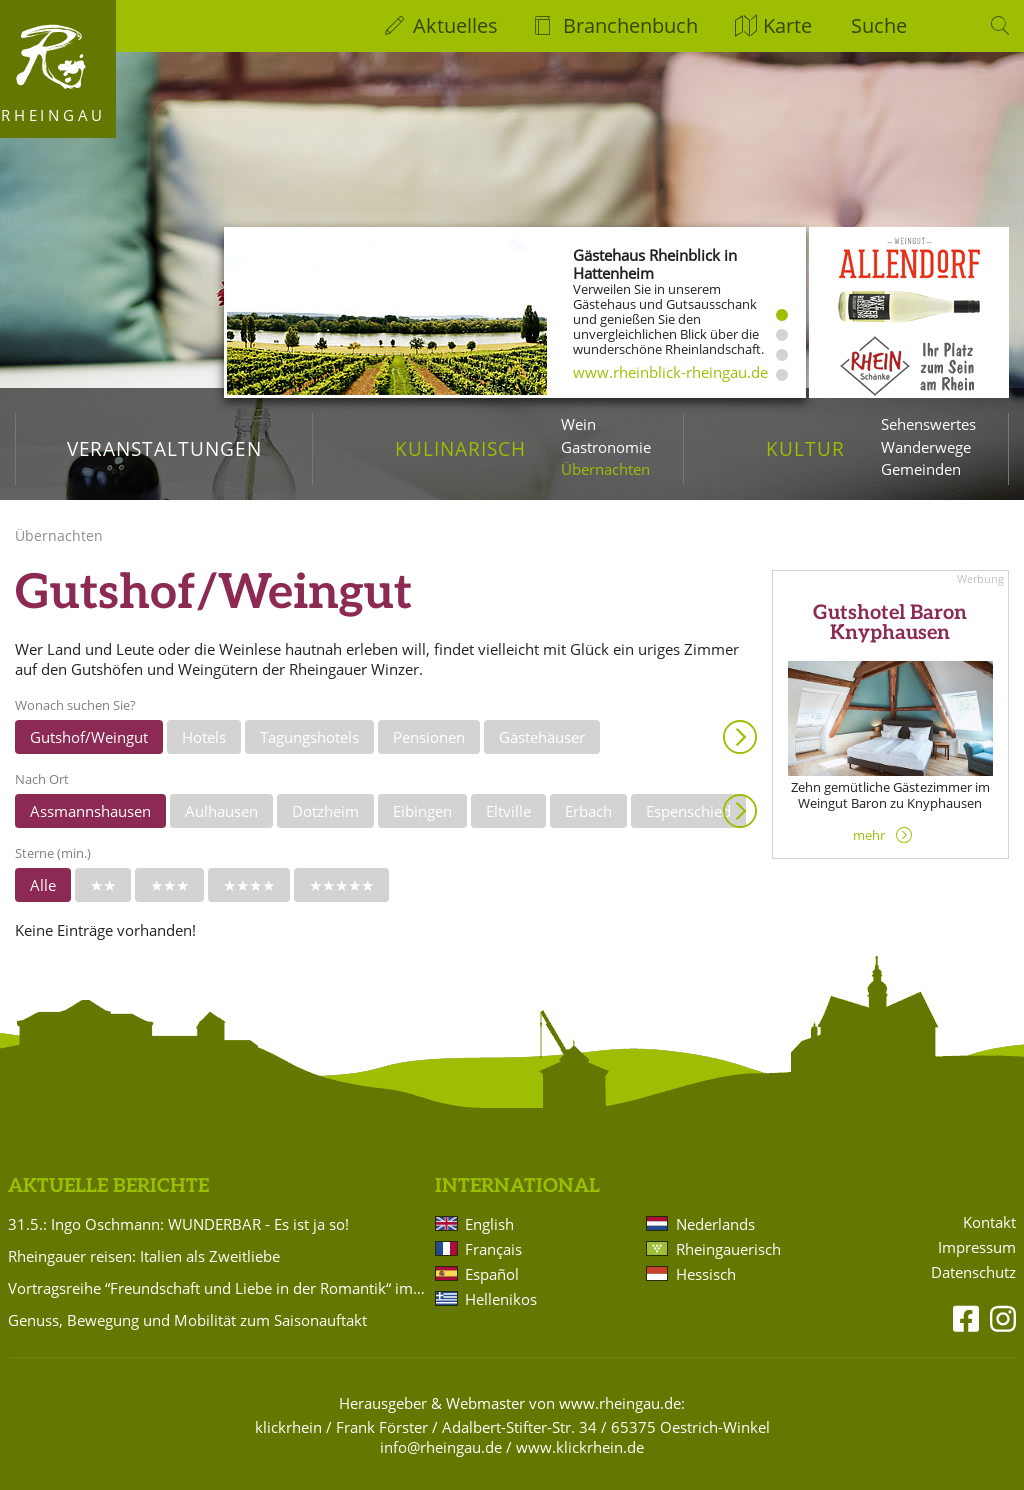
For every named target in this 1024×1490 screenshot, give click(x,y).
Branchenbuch (630, 25)
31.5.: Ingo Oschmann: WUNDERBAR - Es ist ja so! (178, 1224)
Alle (43, 885)
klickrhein (288, 1427)
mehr (869, 835)
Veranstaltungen (164, 448)
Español (492, 1274)
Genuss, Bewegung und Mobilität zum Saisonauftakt (187, 1320)
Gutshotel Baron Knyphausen (890, 624)
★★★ (169, 885)
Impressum (977, 1247)
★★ (103, 885)
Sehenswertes (928, 424)
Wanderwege (926, 447)
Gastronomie (606, 447)
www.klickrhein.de (580, 1447)
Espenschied (688, 811)
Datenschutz (973, 1272)
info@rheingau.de (441, 1447)
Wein (578, 424)
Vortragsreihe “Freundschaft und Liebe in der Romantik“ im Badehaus (218, 1288)
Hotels (204, 737)
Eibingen (422, 811)
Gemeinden (921, 469)
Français (493, 1249)
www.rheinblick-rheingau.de (670, 372)
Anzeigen (740, 737)
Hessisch (706, 1274)
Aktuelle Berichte (108, 1186)
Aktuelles (455, 25)
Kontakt (989, 1222)
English (489, 1224)
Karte (787, 25)
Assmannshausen (90, 811)
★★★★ (249, 885)
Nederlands (715, 1224)
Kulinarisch (460, 448)
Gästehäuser (542, 737)
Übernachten (605, 469)
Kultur (805, 448)
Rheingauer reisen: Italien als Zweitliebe (144, 1256)
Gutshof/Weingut (89, 737)
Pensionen (429, 737)
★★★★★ (341, 885)
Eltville (508, 811)
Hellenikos (501, 1299)
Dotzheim (325, 811)
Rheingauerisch (728, 1249)
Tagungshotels (309, 737)
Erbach (588, 811)
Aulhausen (221, 811)
